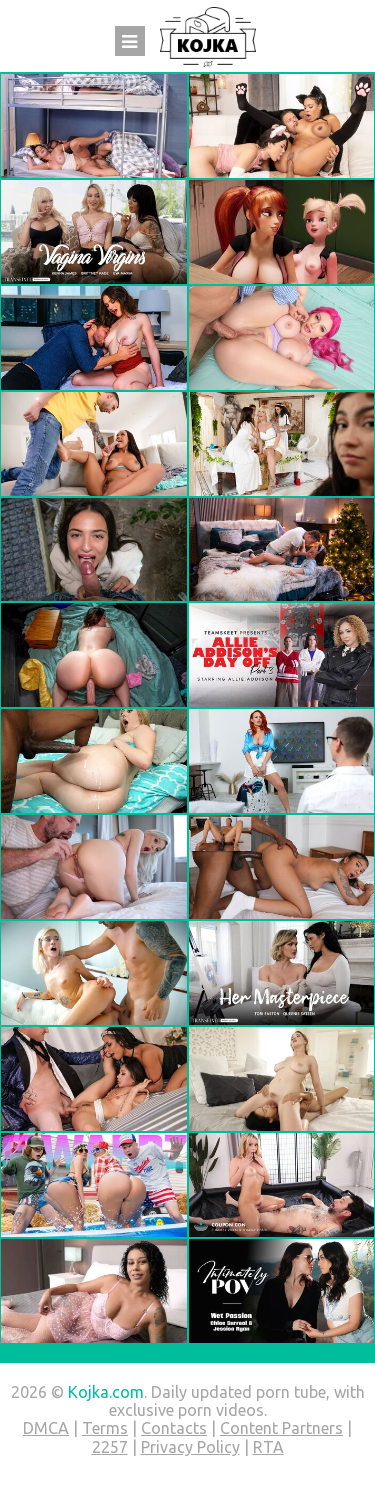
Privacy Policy (190, 1447)
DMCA (46, 1428)
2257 (110, 1447)
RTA (268, 1447)
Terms (105, 1428)
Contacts (174, 1428)
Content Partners (281, 1428)
